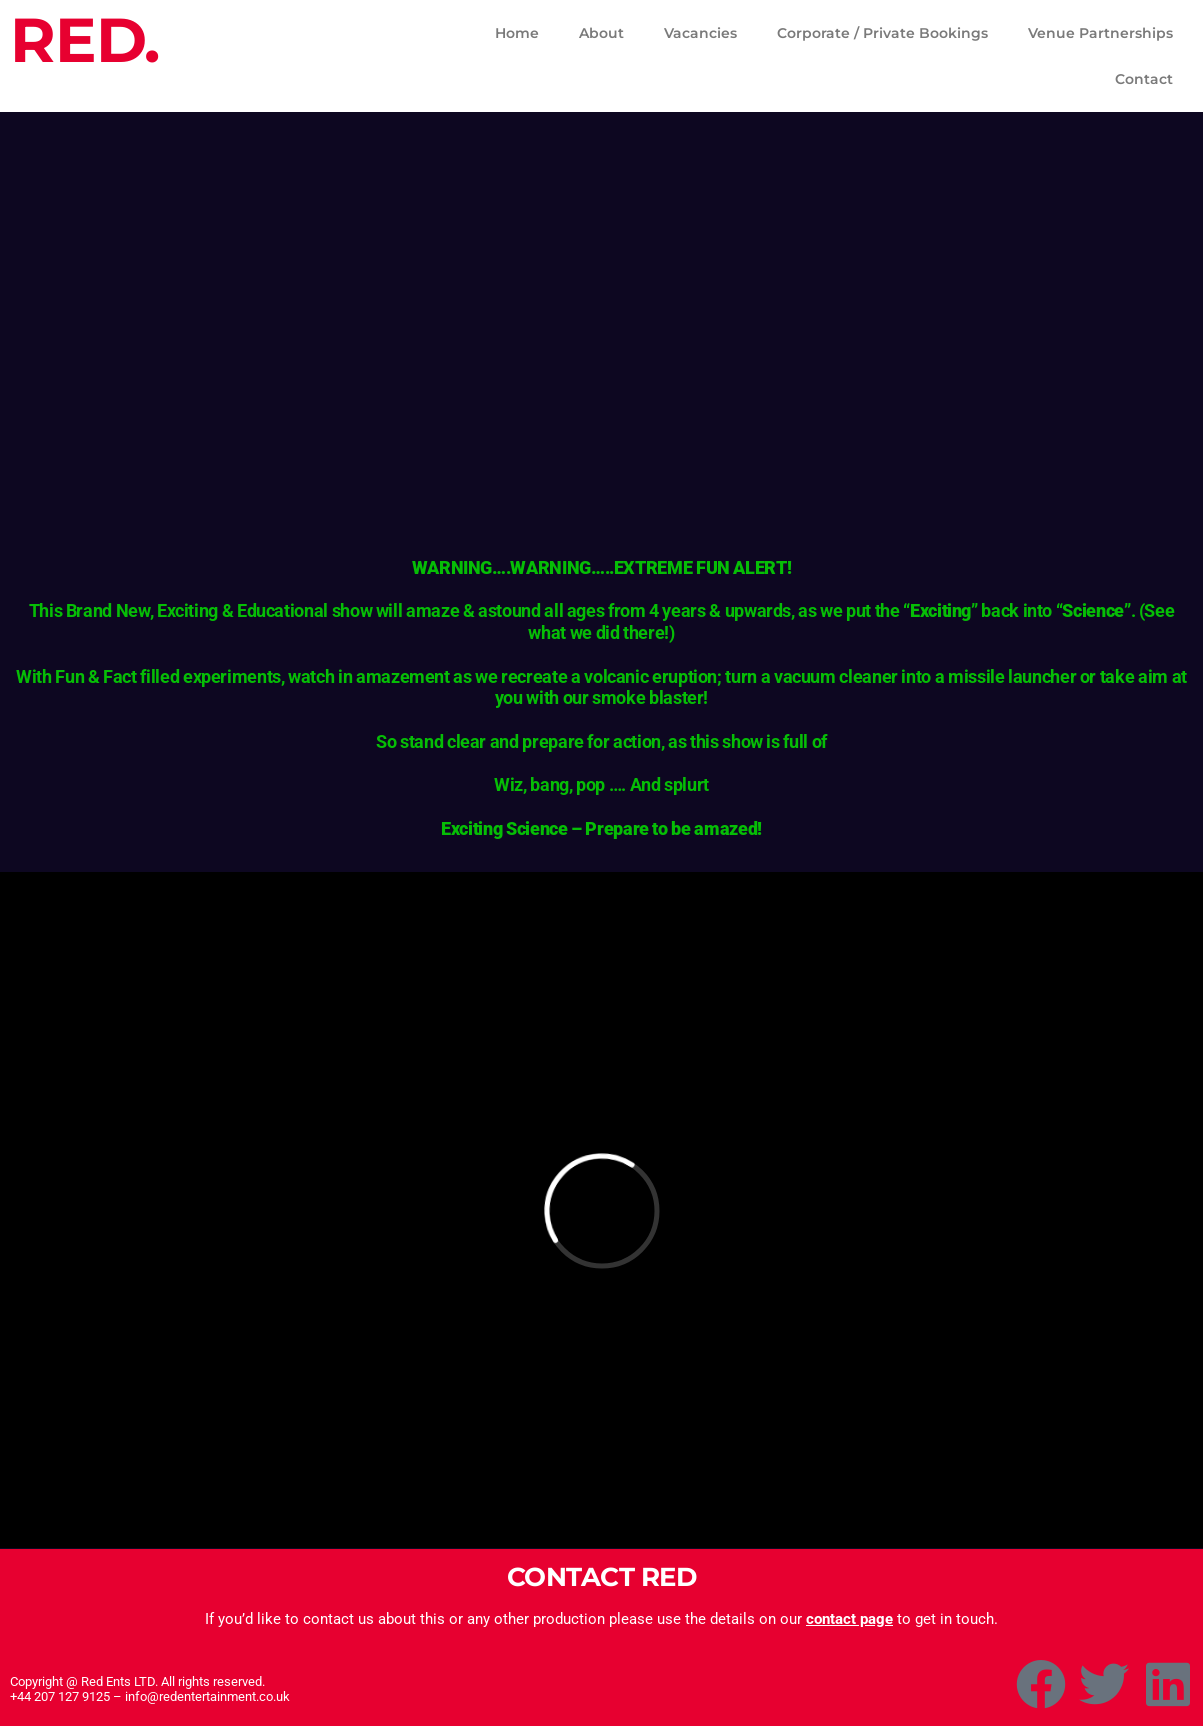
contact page (849, 1619)
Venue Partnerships (1100, 33)
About (601, 33)
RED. (84, 40)
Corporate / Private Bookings (882, 33)
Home (517, 33)
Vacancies (700, 33)
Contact (1144, 79)
